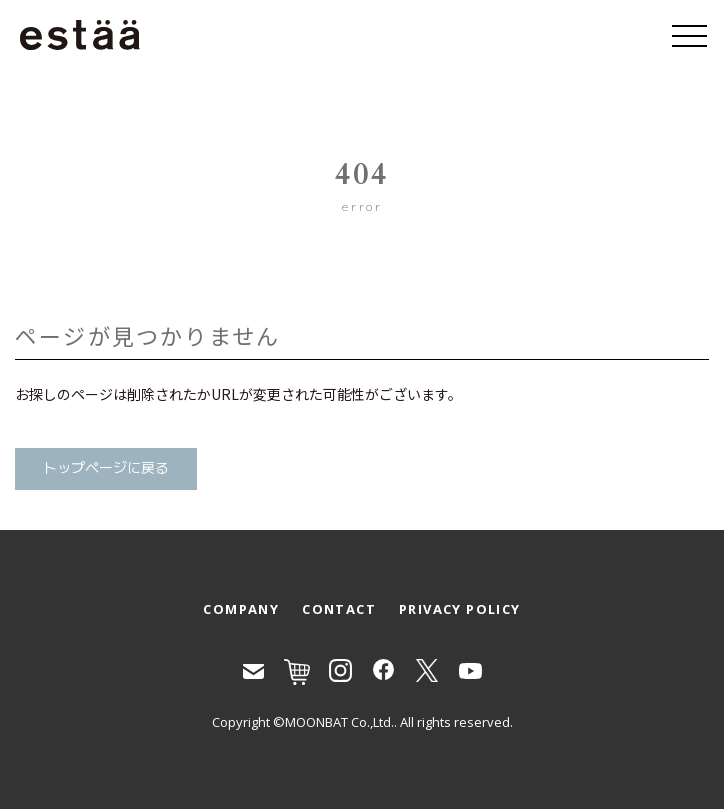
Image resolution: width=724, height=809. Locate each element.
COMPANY (241, 609)
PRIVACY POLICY (460, 609)
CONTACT (339, 609)
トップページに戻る (106, 468)
